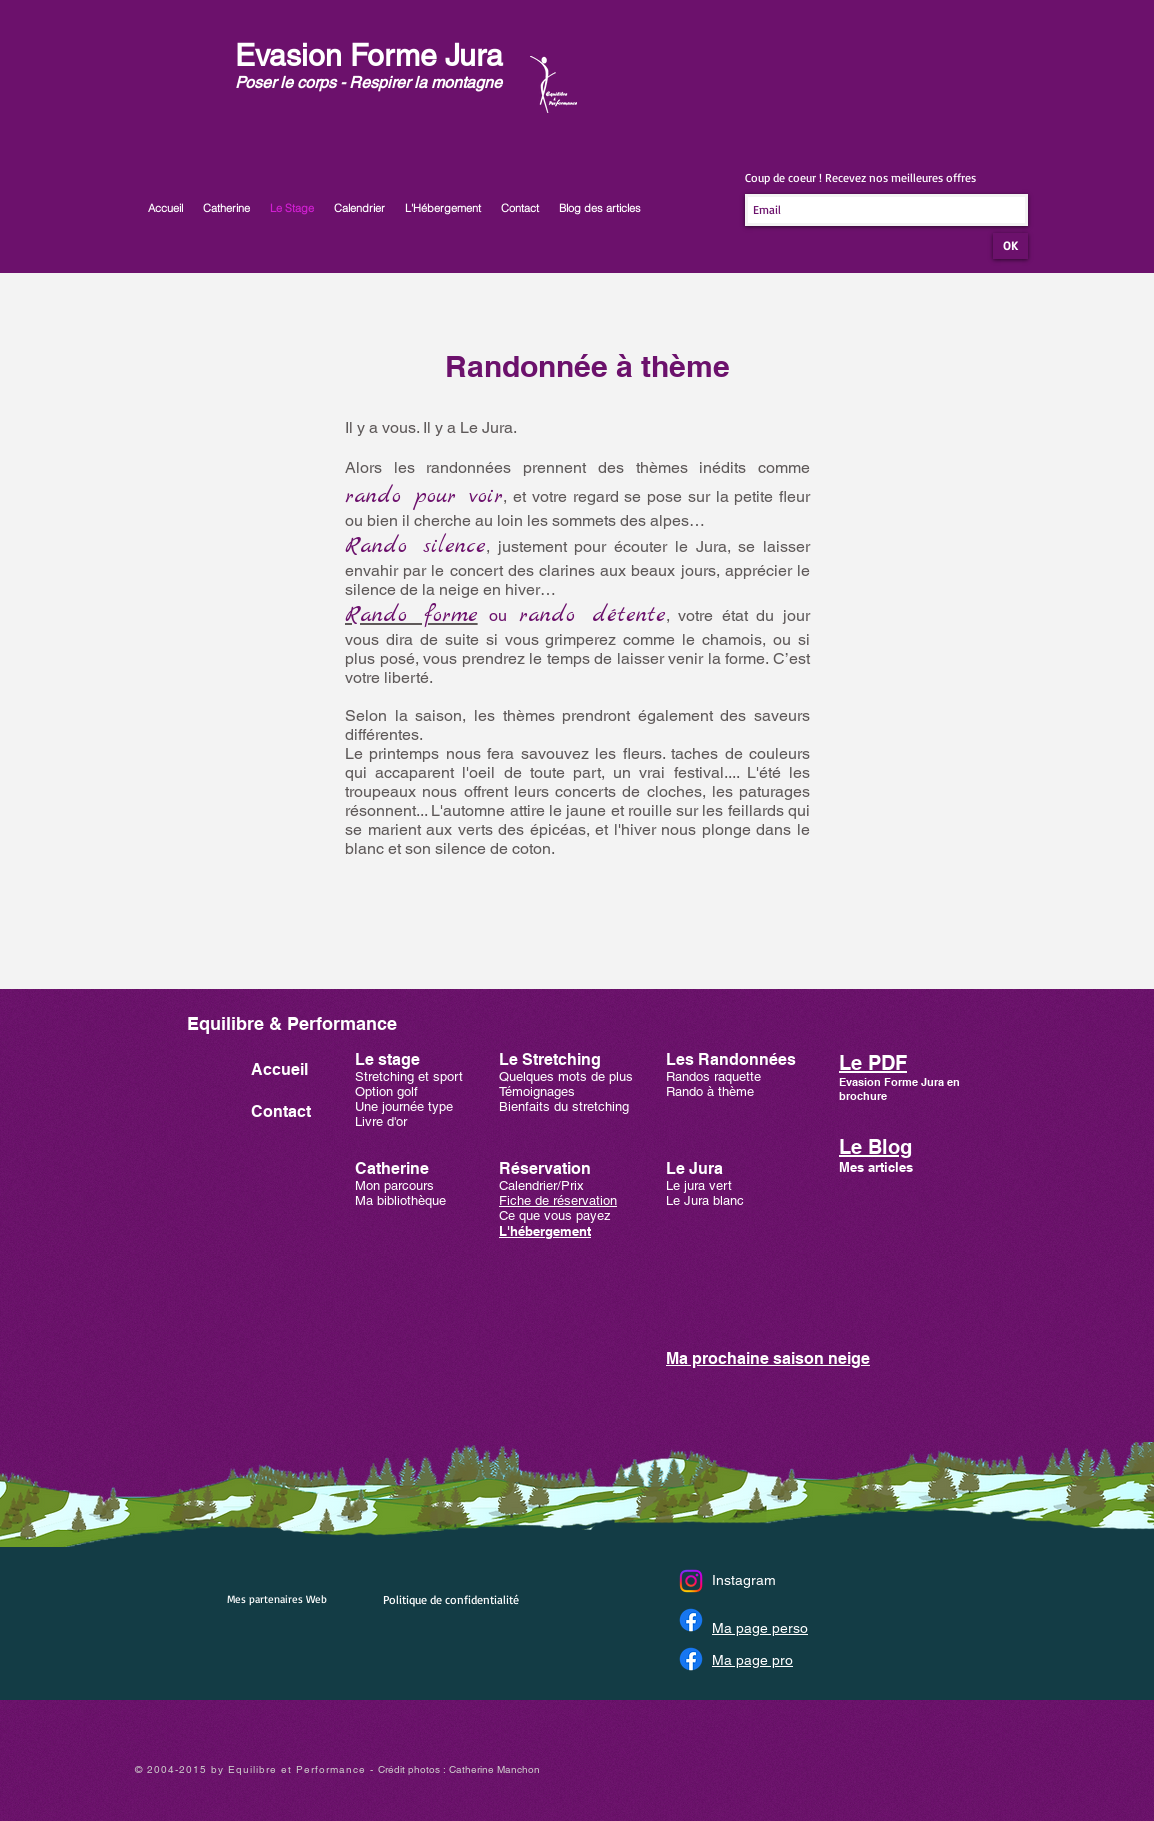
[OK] (1010, 246)
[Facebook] (691, 1620)
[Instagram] (691, 1581)
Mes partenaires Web (277, 1599)
